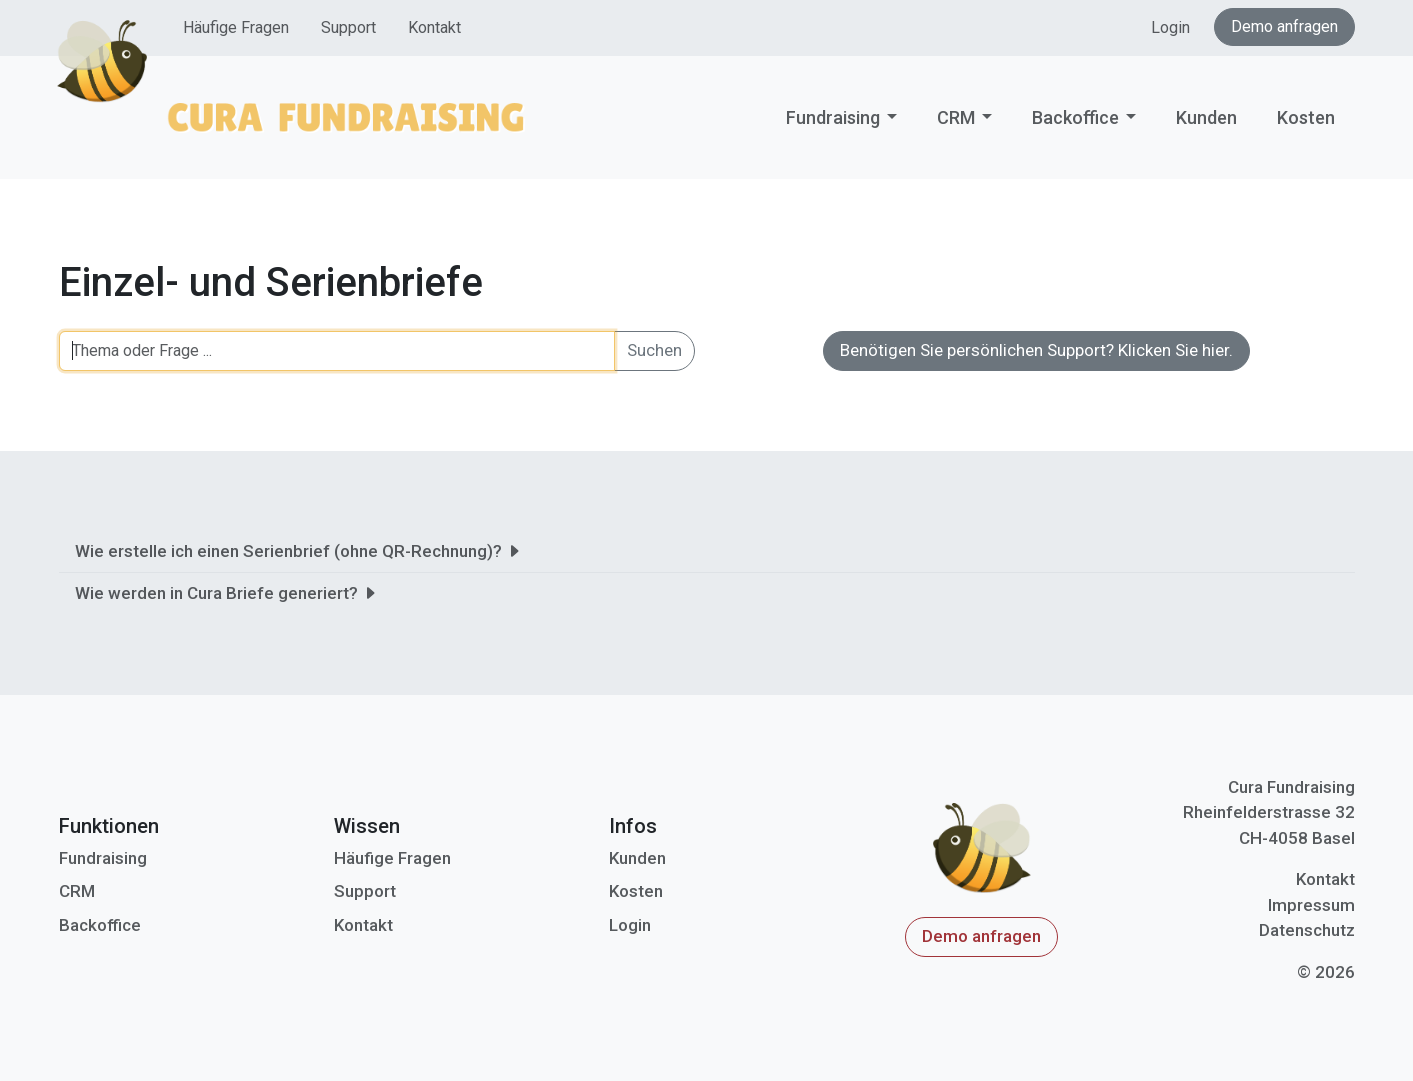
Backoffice (1075, 117)
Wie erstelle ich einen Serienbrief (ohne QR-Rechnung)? (298, 551)
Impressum (1311, 905)
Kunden (1206, 117)
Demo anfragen (1284, 26)
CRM (956, 117)
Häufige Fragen (236, 27)
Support (348, 27)
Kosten (1306, 117)
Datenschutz (1307, 930)
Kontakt (434, 27)
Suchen (654, 350)
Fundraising (833, 117)
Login (1170, 27)
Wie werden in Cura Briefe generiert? (226, 593)
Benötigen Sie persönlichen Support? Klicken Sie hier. (1036, 350)
